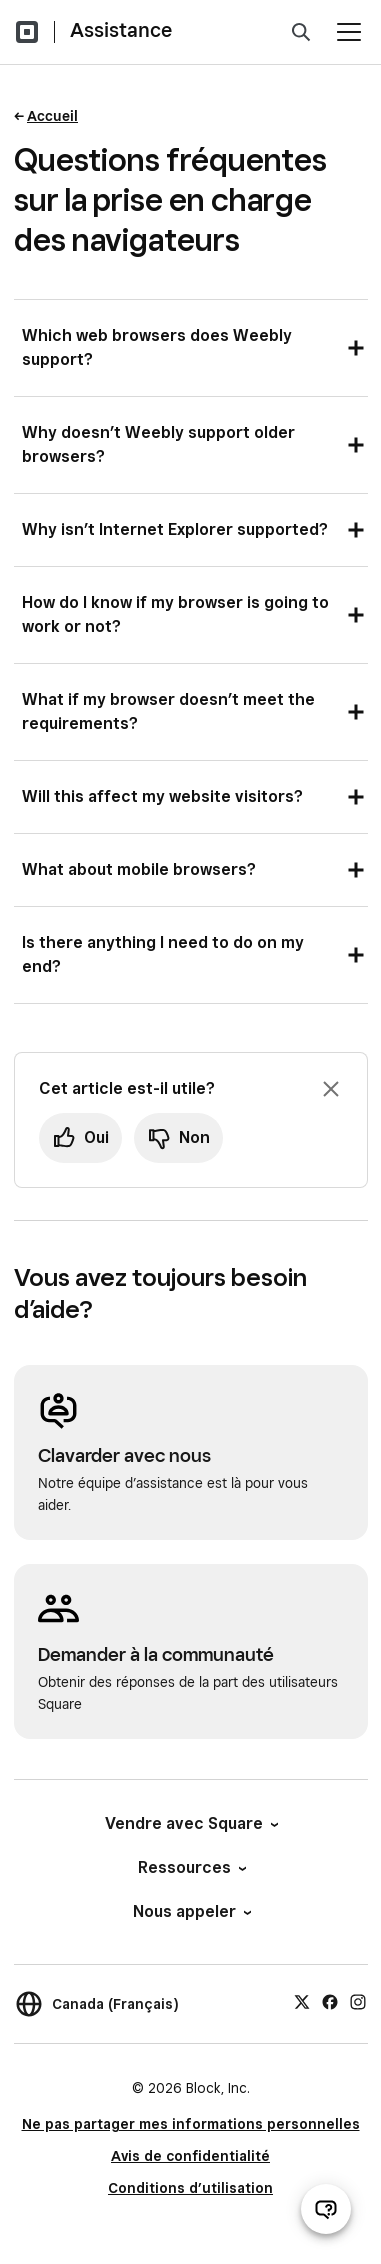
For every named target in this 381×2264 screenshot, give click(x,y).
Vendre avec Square (190, 1823)
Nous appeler (191, 1911)
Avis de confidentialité (190, 2156)
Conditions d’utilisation (190, 2188)
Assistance (121, 30)
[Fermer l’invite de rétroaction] (331, 1089)
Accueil (52, 116)
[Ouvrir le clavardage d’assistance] (326, 2209)
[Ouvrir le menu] (349, 32)
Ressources (191, 1867)
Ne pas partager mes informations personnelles (191, 2124)
